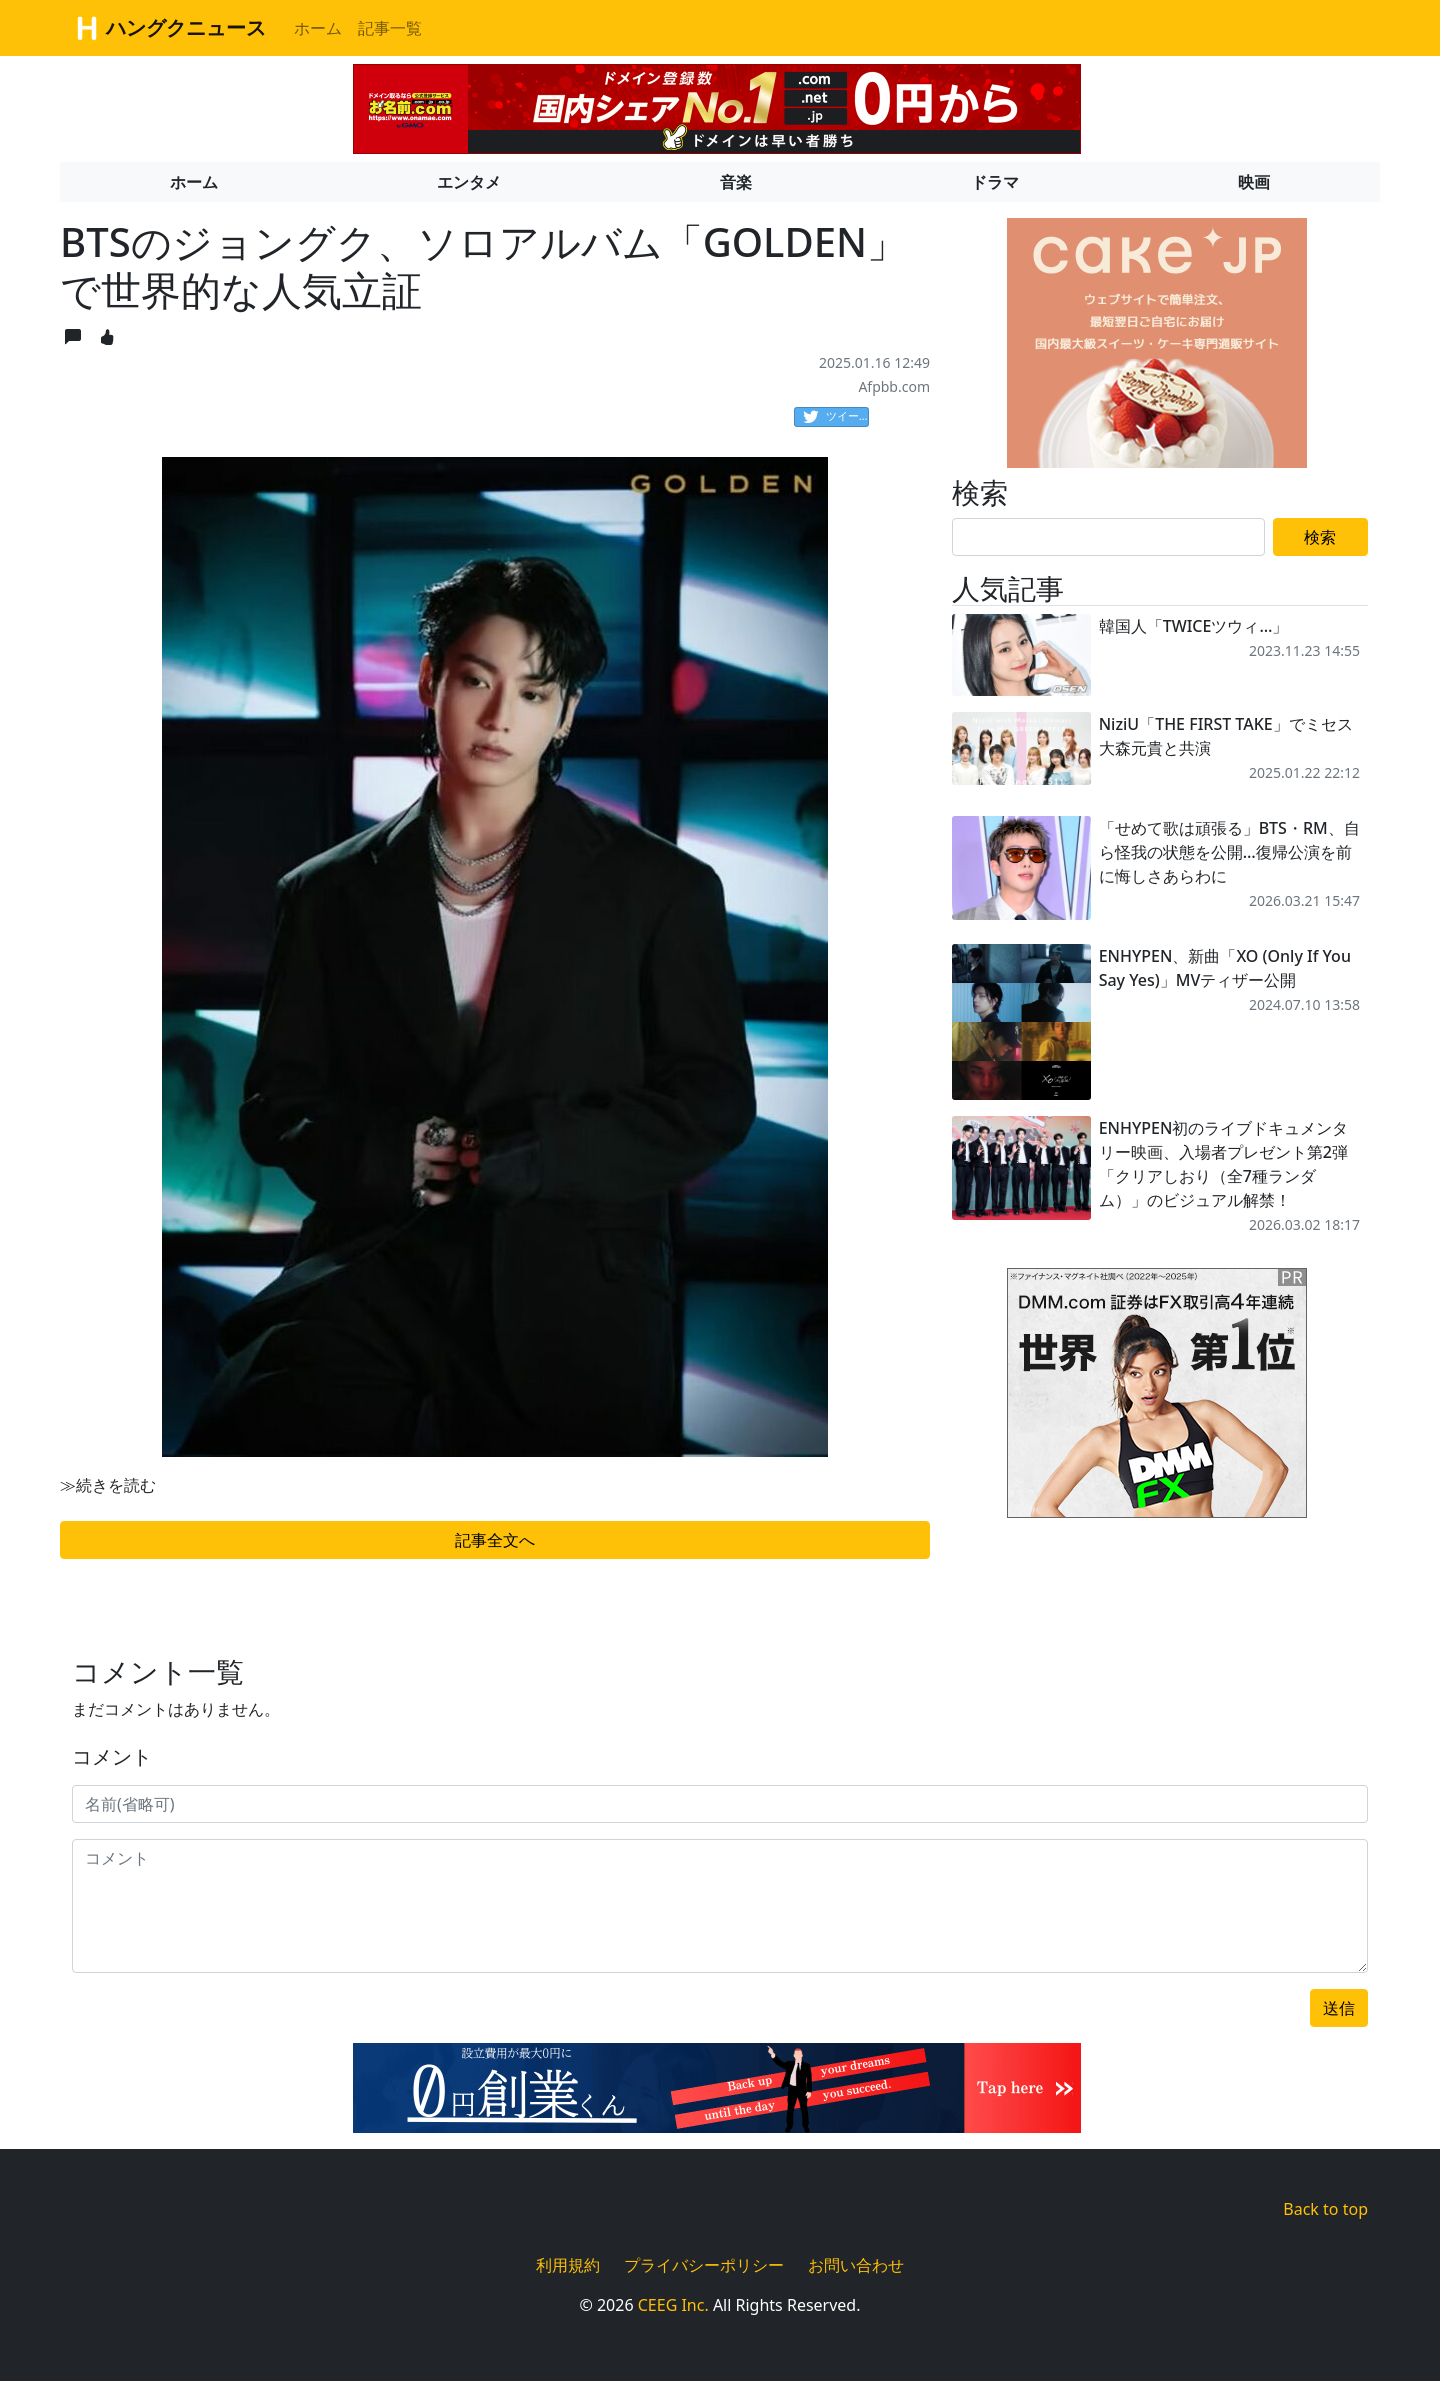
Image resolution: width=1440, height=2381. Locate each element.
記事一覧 (390, 28)
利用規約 (568, 2265)
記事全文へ (495, 1540)
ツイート (836, 417)
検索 (1320, 537)
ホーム (318, 28)
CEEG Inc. (673, 2305)
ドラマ (995, 182)
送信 (1339, 2008)
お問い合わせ (856, 2265)
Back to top (1325, 2209)
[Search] (1108, 537)
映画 (1254, 182)
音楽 (736, 182)
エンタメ (469, 182)
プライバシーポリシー (704, 2265)
